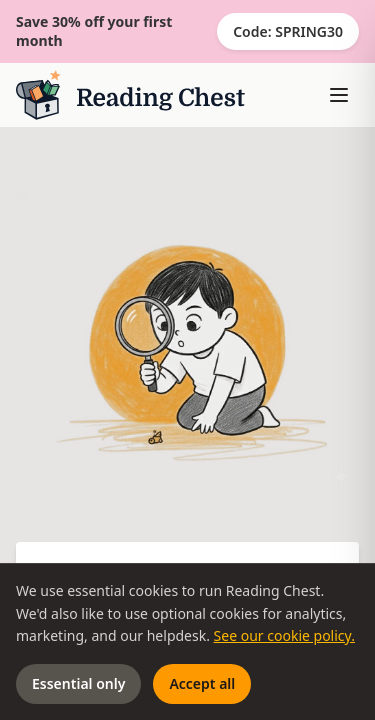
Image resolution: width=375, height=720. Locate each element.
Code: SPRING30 (288, 31)
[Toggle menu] (339, 95)
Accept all (202, 683)
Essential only (78, 683)
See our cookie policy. (284, 635)
